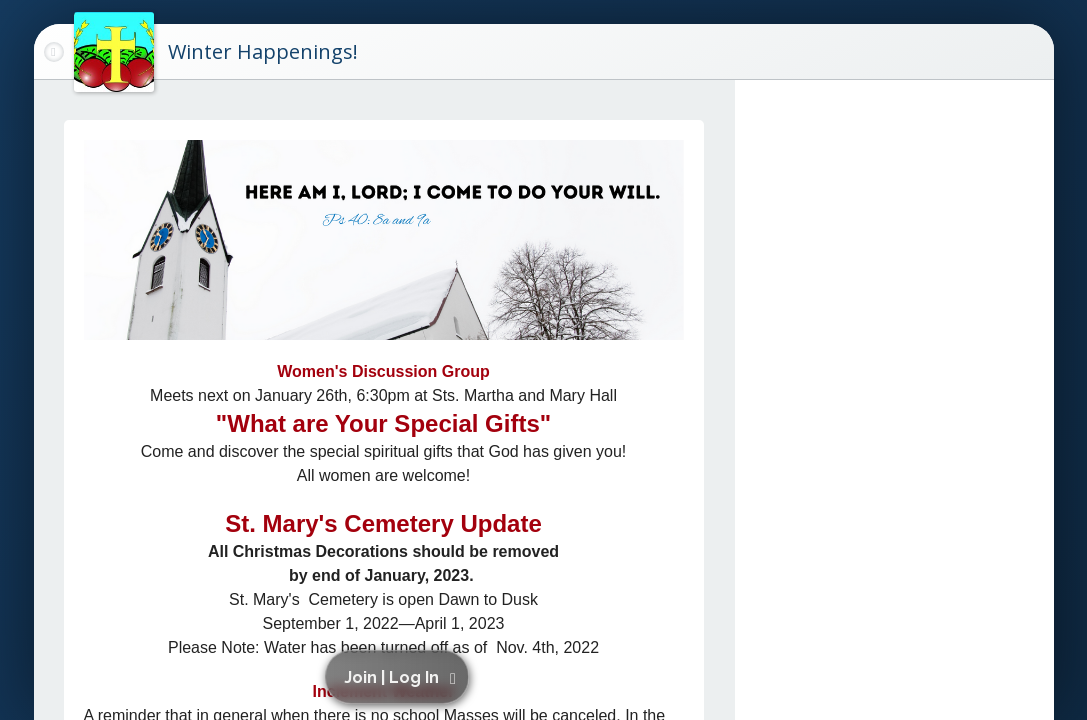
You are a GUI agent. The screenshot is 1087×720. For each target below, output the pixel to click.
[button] (400, 677)
